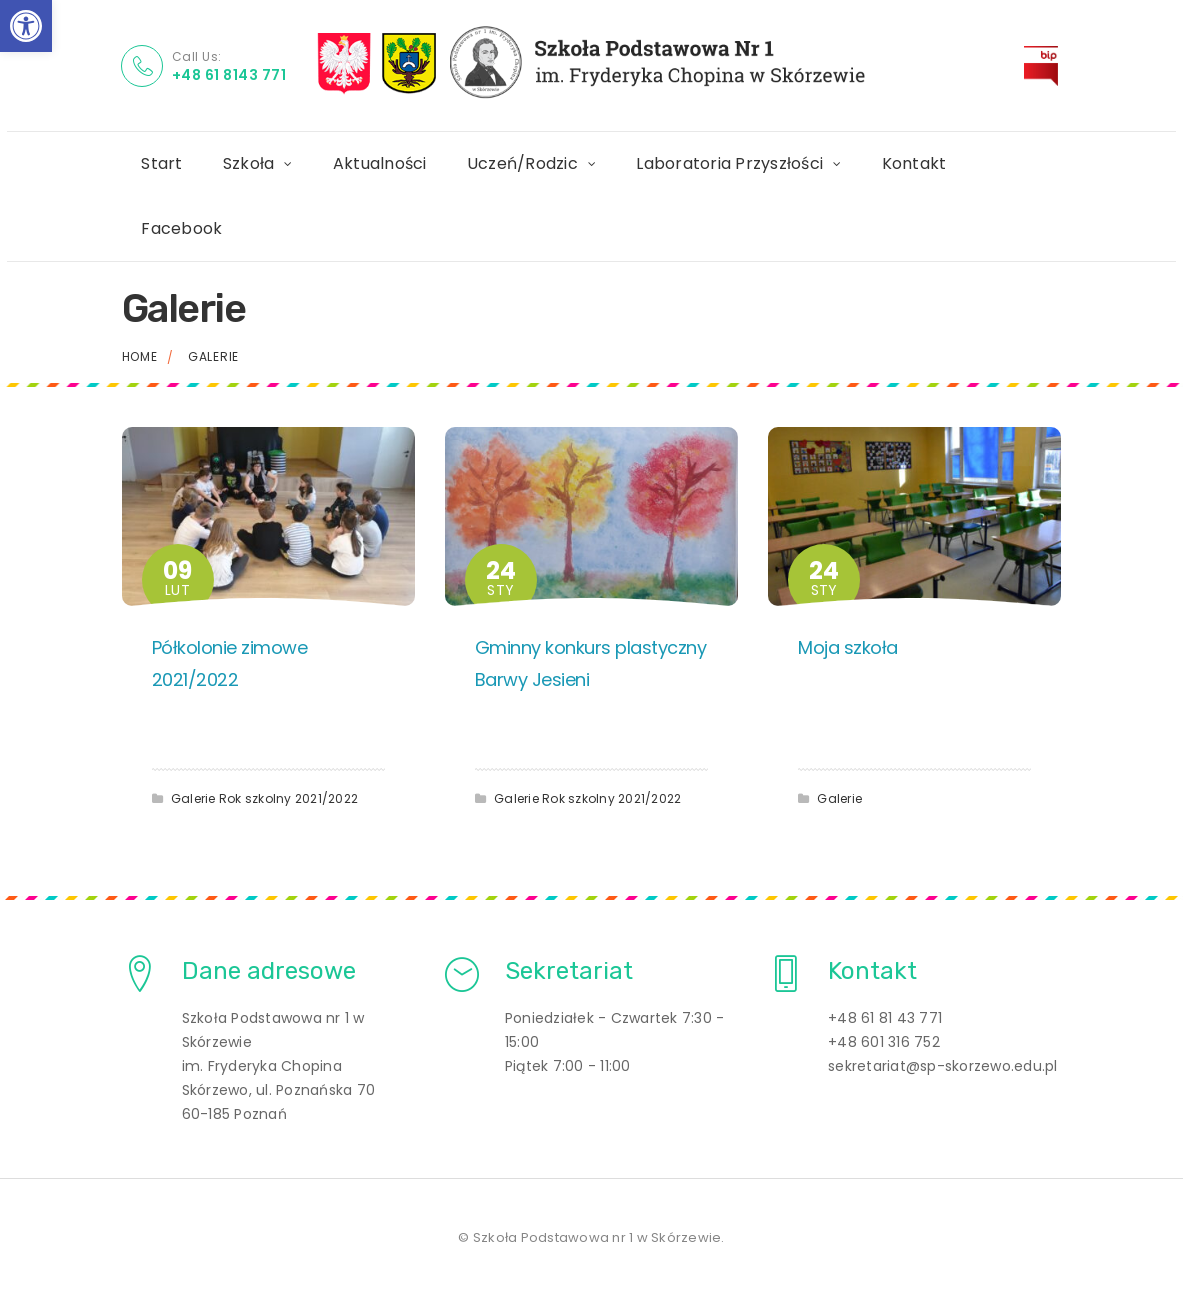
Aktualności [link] (380, 163)
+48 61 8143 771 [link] (229, 75)
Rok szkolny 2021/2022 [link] (288, 798)
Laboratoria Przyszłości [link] (730, 163)
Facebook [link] (182, 228)
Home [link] (140, 356)
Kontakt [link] (914, 163)
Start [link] (162, 163)
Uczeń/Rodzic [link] (522, 163)
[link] (26, 26)
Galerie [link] (193, 798)
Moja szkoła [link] (848, 647)
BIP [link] (1052, 58)
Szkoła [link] (249, 163)
